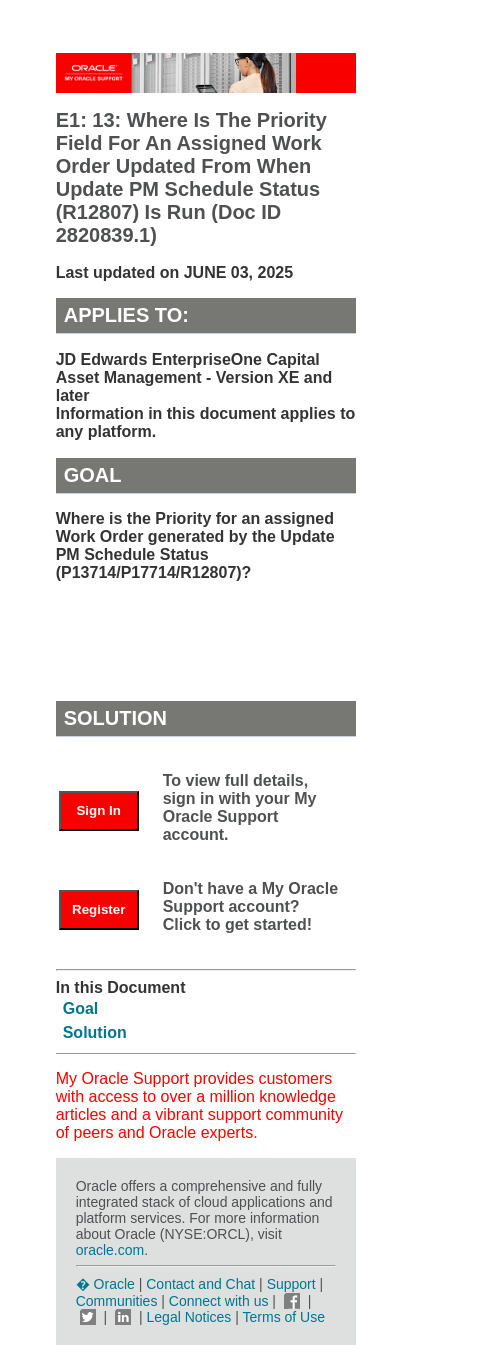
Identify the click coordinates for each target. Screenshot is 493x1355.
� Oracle (105, 1284)
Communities (117, 1301)
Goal (81, 1008)
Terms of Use (284, 1317)
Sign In (98, 810)
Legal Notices (189, 1317)
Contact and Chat (200, 1284)
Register (98, 909)
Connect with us (221, 1301)
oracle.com (110, 1250)
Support (291, 1284)
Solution (95, 1032)
